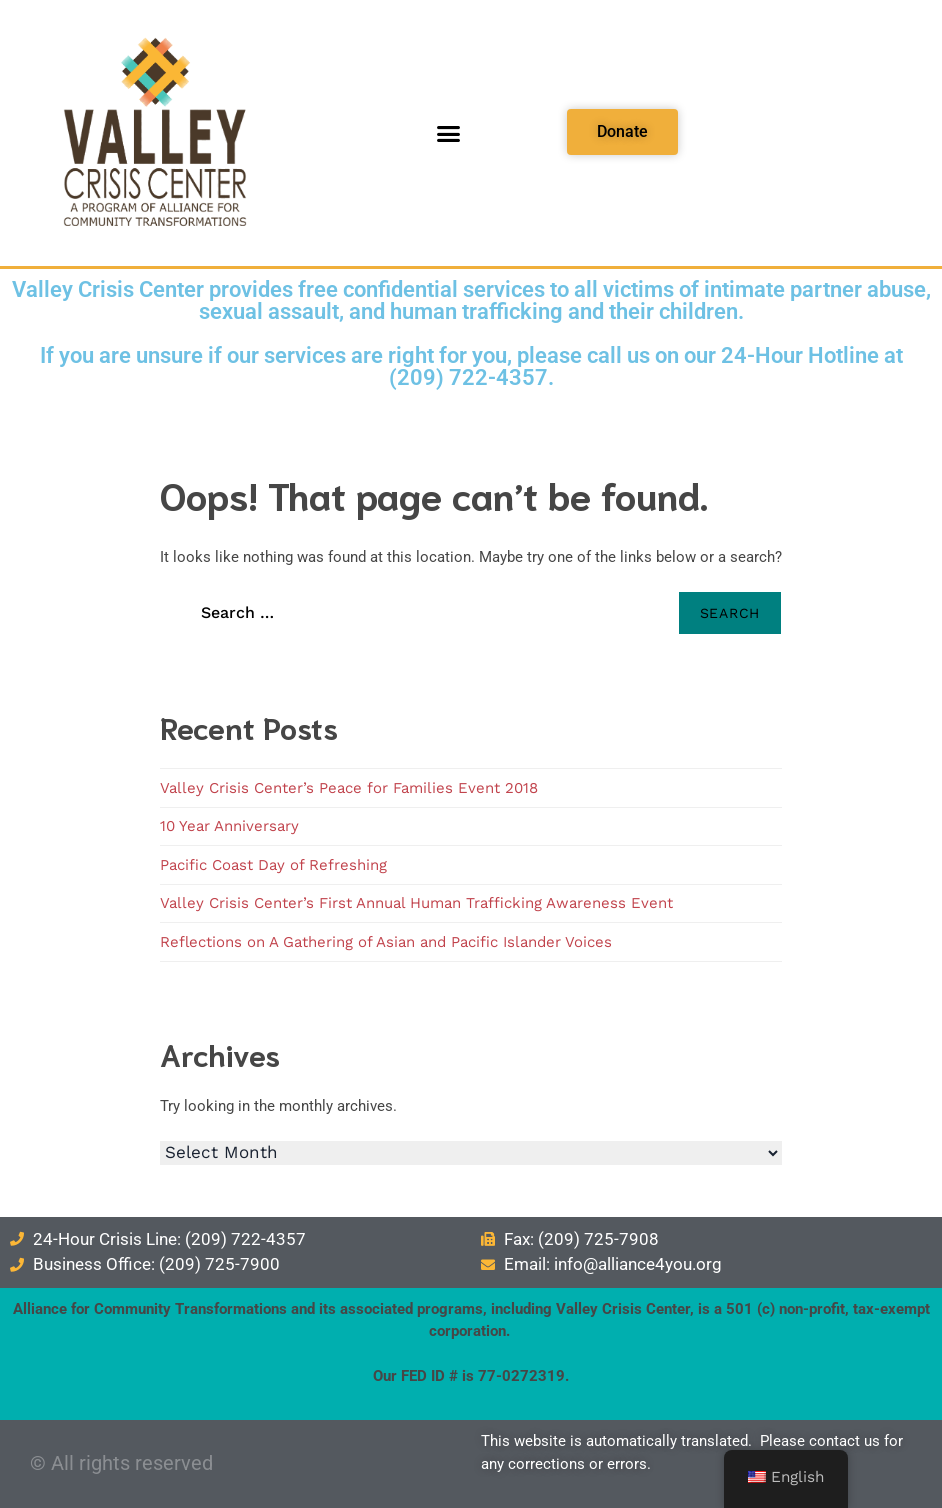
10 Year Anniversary (229, 826)
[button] (449, 133)
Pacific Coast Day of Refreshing (273, 865)
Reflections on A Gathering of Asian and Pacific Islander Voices (386, 942)
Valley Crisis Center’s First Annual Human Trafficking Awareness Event (416, 903)
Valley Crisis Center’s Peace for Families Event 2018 (349, 788)
